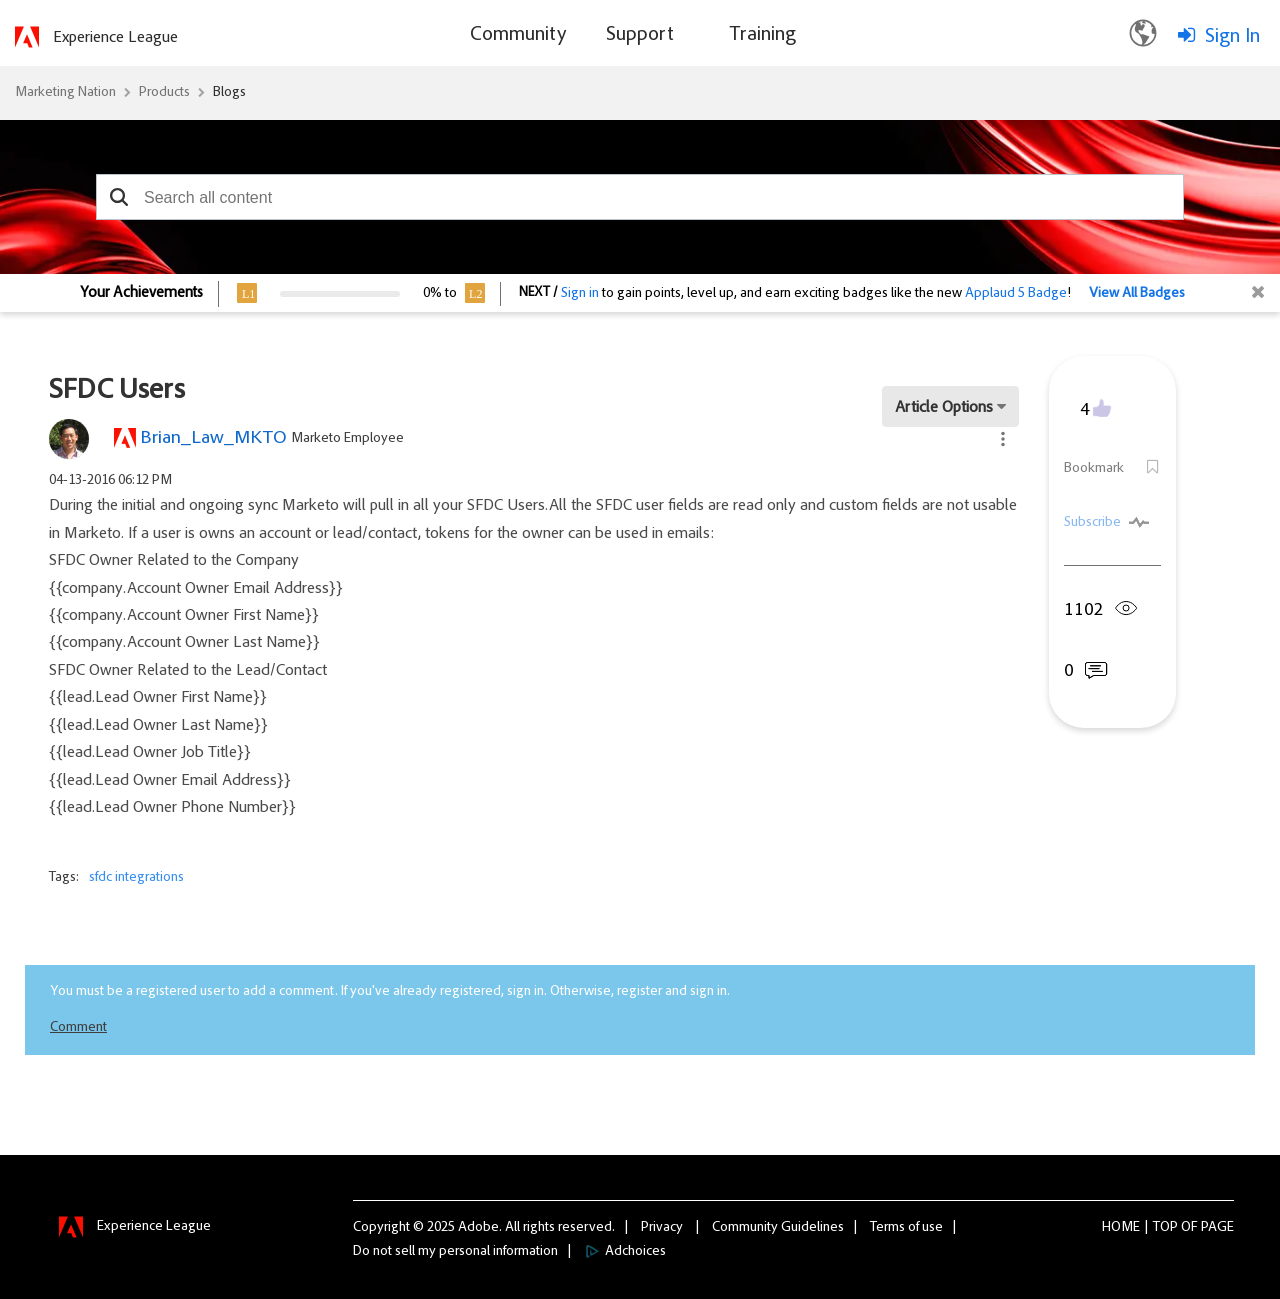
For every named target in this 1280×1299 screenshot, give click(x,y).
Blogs (229, 93)
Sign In (1232, 37)
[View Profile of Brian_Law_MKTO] (213, 438)
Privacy (662, 1228)
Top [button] (1165, 1228)
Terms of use (906, 1228)
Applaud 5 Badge (1016, 294)
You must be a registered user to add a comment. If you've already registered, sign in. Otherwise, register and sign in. (390, 992)
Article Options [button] (944, 408)
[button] (118, 197)
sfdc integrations (136, 878)
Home (1121, 1228)
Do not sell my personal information (455, 1252)
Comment (78, 1028)
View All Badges (1137, 294)
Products (164, 93)
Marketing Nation (65, 93)
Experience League (115, 38)
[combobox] (640, 197)
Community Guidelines (778, 1228)
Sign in (580, 294)
